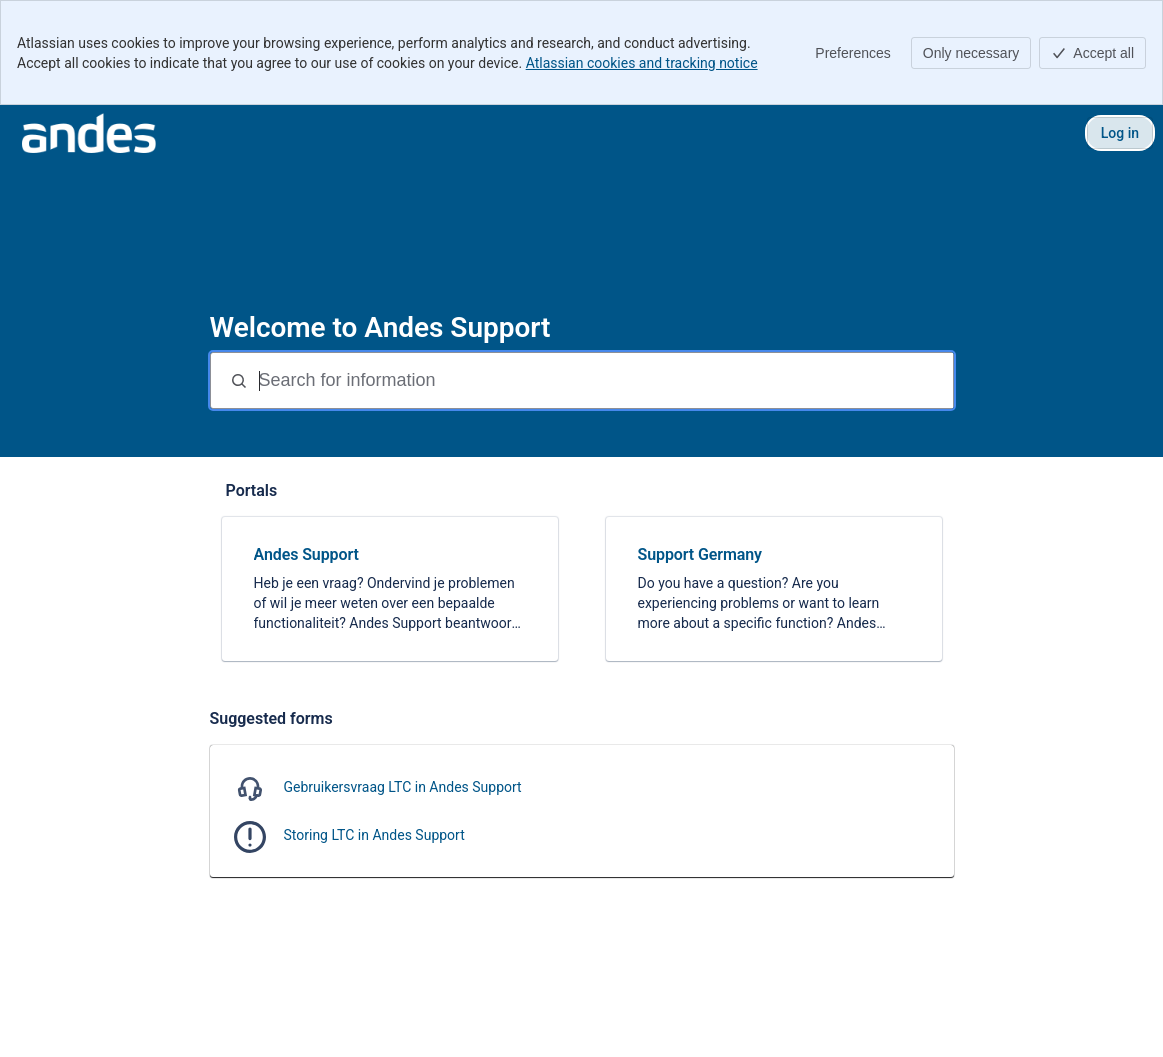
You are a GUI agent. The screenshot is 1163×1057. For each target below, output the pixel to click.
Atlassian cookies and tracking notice (642, 63)
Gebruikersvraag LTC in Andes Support (403, 787)
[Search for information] (604, 380)
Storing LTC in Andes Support (374, 835)
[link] (390, 589)
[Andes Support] (89, 133)
